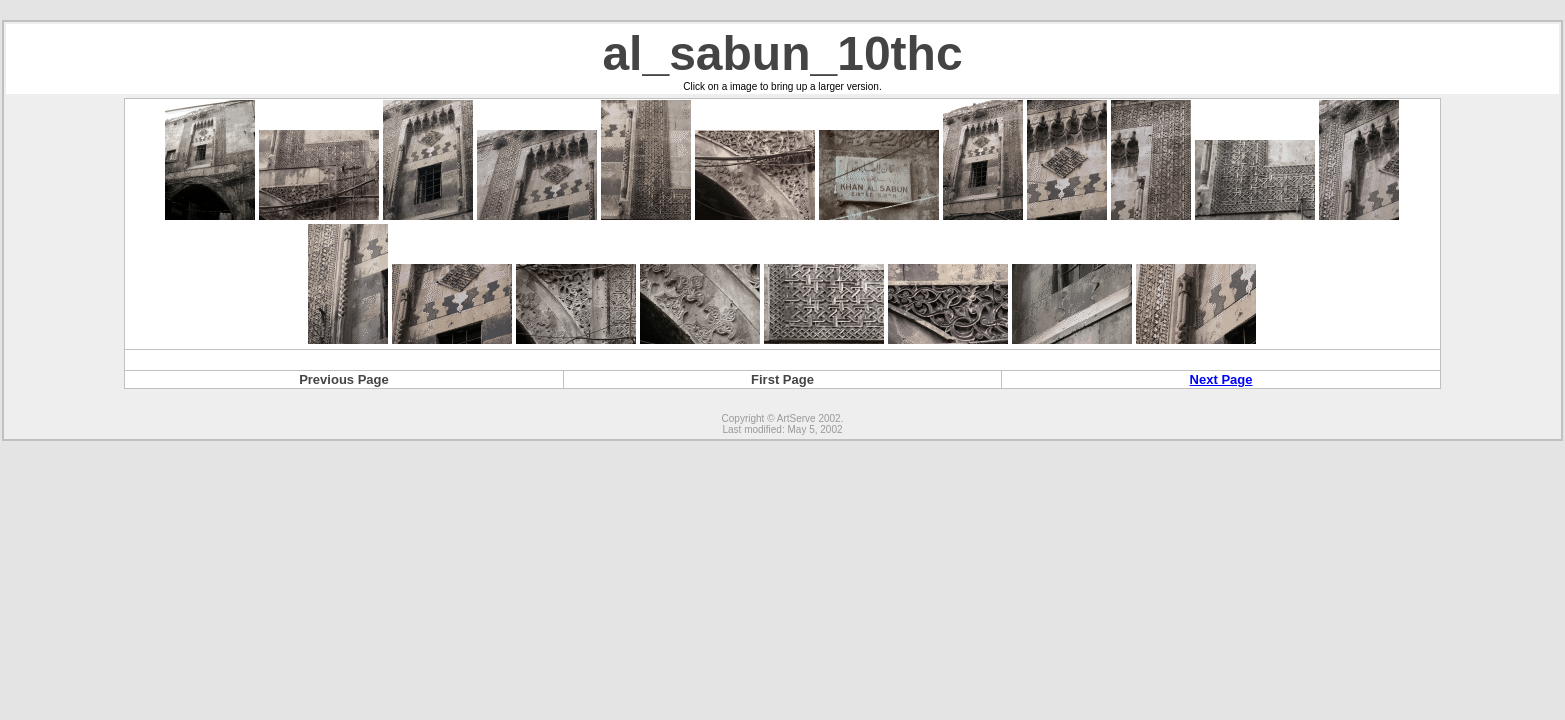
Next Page (1221, 379)
